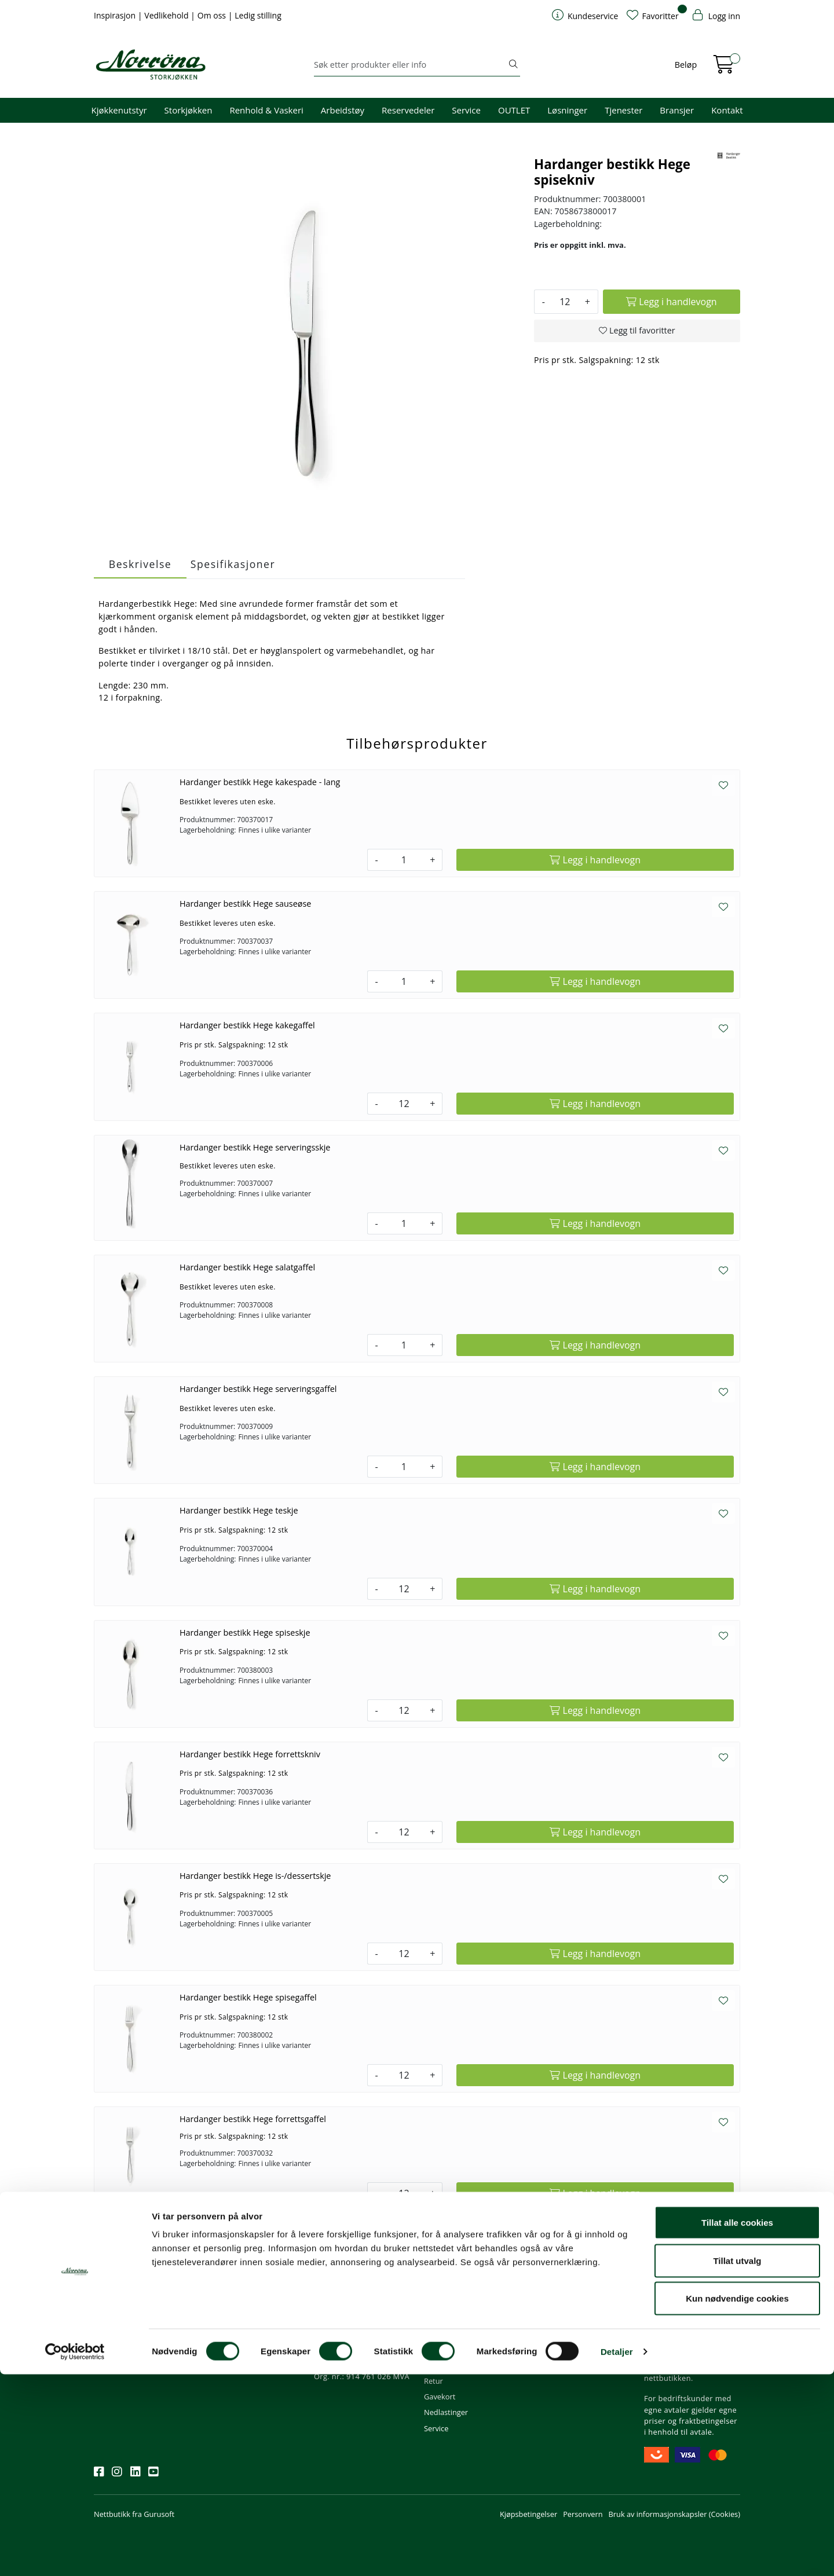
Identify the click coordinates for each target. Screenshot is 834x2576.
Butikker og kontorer (353, 2349)
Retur (433, 2381)
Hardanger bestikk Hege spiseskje (245, 1632)
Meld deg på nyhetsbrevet (149, 2337)
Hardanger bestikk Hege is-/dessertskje (255, 1875)
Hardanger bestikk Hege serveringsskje (255, 1147)
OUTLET (514, 110)
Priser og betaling (454, 2349)
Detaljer (617, 2553)
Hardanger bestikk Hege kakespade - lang (260, 781)
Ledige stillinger (561, 2365)
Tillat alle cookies (737, 2424)
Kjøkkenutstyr (119, 110)
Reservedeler (408, 110)
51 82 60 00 (338, 2318)
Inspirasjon (116, 15)
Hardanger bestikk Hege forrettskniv (250, 1754)
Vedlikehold (167, 15)
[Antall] (565, 302)
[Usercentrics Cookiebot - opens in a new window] (75, 2553)
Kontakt (726, 110)
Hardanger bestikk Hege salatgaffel (247, 1267)
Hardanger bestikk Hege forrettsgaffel (253, 2118)
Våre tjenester (558, 2318)
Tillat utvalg (737, 2462)
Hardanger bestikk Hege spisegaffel (248, 1997)
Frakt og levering (452, 2365)
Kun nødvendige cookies (737, 2500)
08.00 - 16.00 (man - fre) (359, 2333)
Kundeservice (453, 2286)
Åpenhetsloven (560, 2349)
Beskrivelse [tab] (140, 564)
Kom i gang (443, 2318)
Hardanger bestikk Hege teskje (239, 1510)
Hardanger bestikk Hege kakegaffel (247, 1025)
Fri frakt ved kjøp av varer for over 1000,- (691, 2307)
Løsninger (567, 110)
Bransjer (677, 110)
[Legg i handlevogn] (671, 302)
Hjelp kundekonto (454, 2333)
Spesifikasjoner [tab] (233, 564)
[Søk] (410, 64)
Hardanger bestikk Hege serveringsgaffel (258, 1388)
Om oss (212, 15)
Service (466, 110)
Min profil (440, 2302)
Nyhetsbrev (119, 2286)
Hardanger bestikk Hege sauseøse (246, 903)
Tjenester (623, 110)
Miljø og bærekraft (565, 2333)
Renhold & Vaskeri (266, 110)
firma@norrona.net (352, 2302)
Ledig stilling (258, 15)
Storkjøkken (188, 110)
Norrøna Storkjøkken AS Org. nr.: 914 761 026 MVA (361, 2370)
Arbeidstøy (342, 110)
